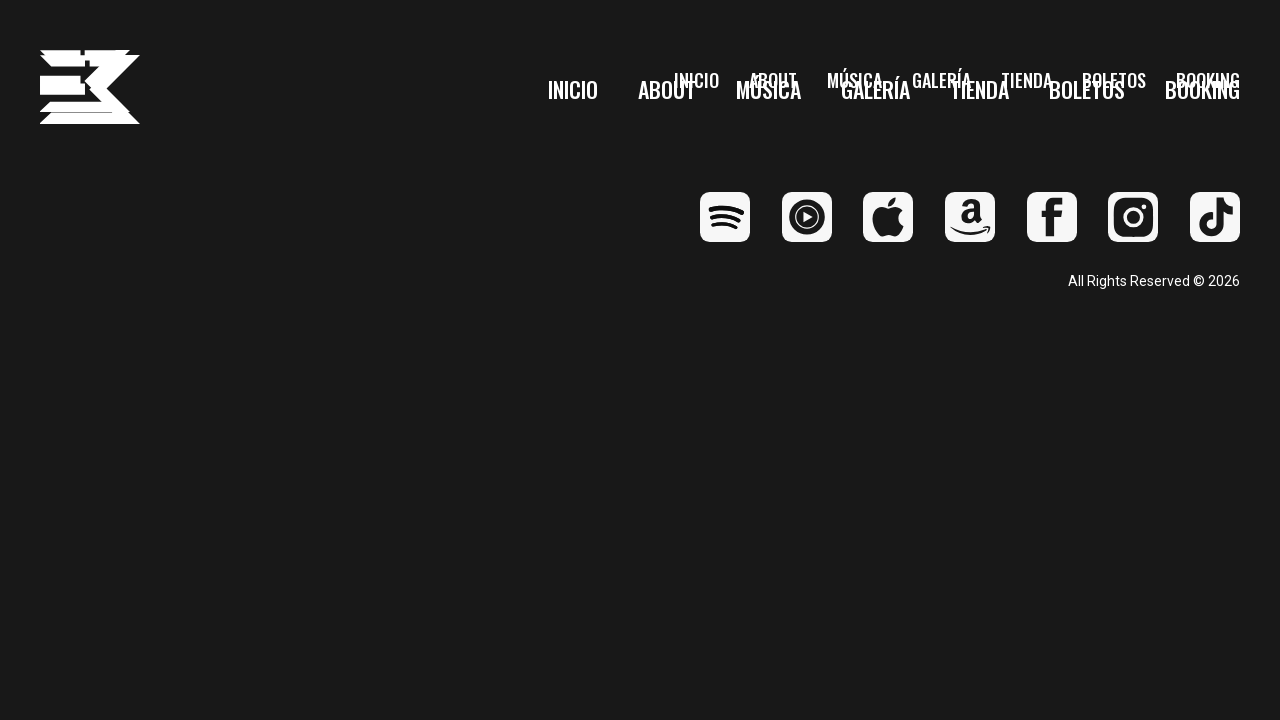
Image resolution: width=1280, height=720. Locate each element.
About (667, 89)
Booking (1202, 89)
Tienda (979, 89)
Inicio (573, 89)
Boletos (1087, 89)
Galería (875, 89)
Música (768, 89)
